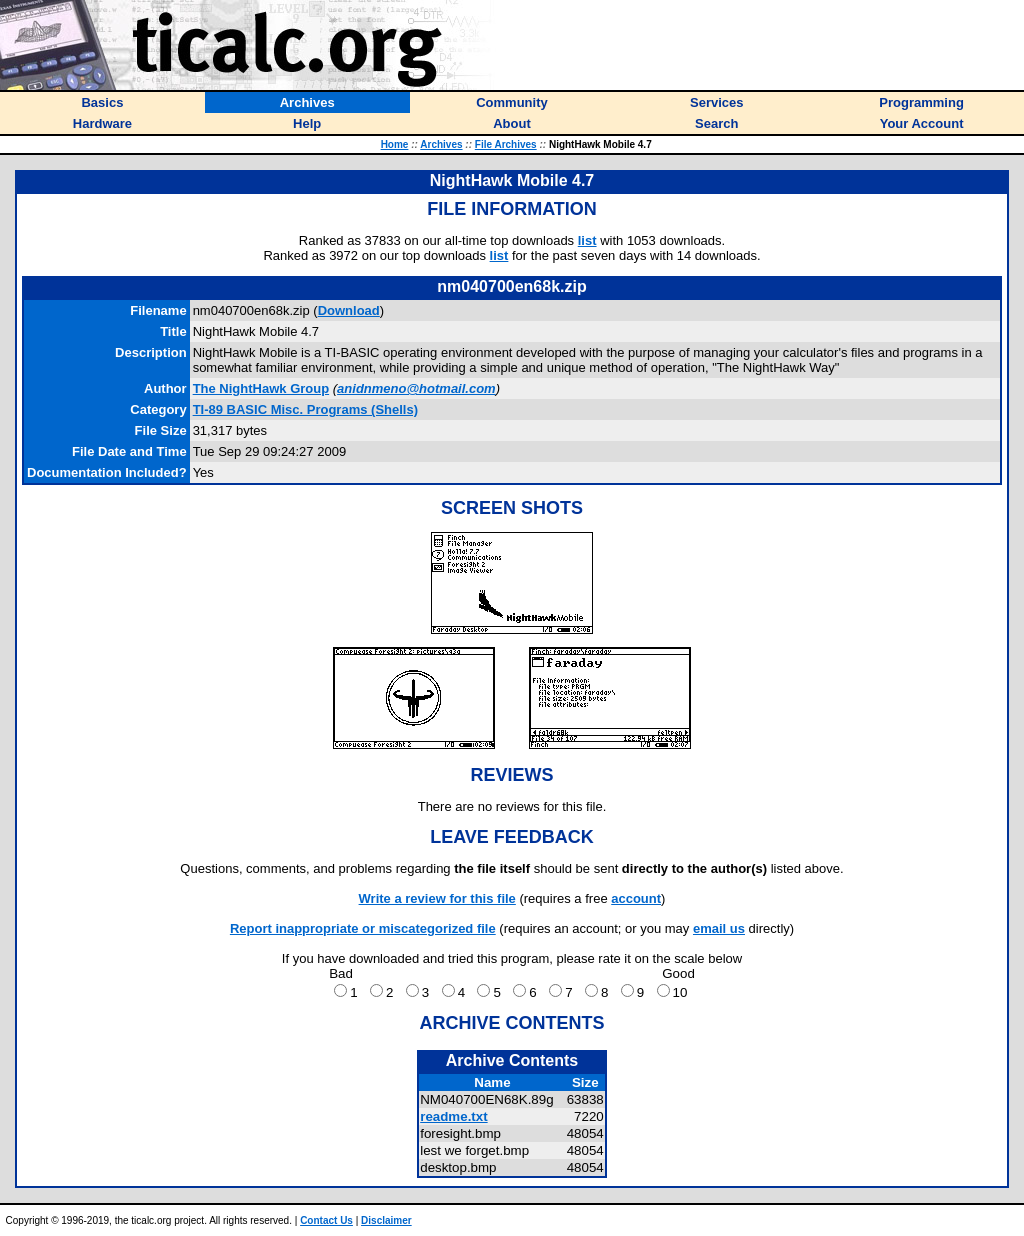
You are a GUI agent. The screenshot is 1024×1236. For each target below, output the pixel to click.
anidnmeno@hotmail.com (416, 388)
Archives (441, 144)
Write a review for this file (437, 898)
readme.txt (453, 1116)
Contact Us (326, 1220)
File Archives (506, 144)
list (587, 240)
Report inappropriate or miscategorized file (363, 928)
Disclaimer (386, 1220)
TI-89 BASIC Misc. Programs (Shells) (305, 409)
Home (395, 144)
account (636, 898)
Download (349, 310)
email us (719, 928)
